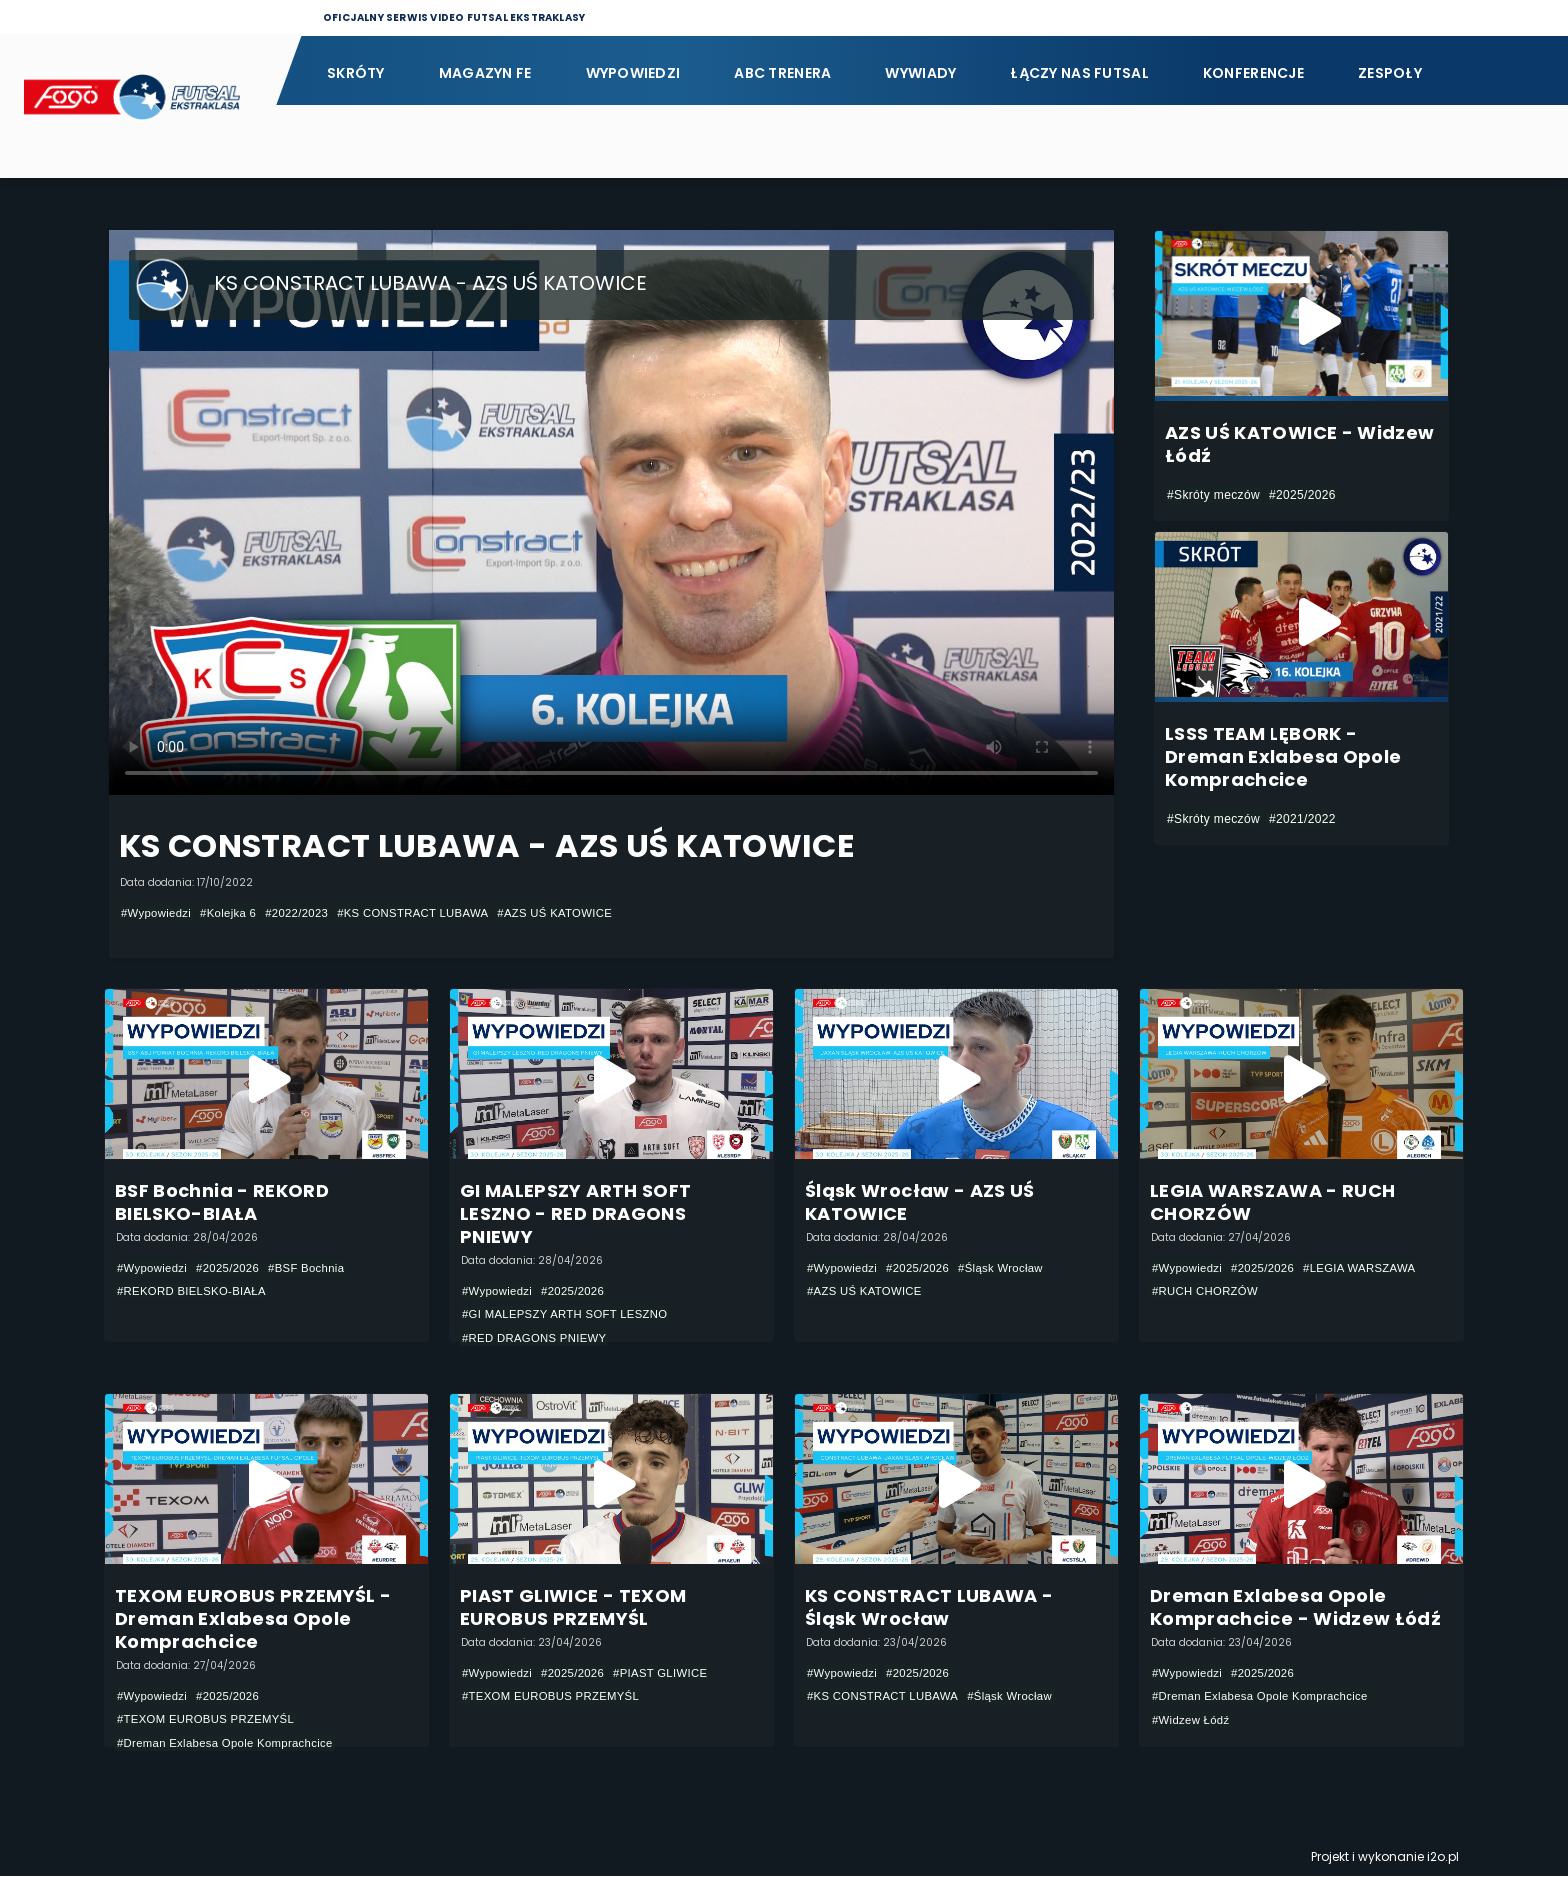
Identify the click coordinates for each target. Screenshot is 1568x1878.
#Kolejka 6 (234, 913)
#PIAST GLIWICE (671, 1674)
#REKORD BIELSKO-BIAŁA (196, 1292)
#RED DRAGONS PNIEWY (538, 1339)
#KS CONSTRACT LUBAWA (429, 913)
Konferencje (1253, 73)
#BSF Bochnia (316, 1268)
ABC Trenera (782, 73)
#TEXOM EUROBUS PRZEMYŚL (211, 1721)
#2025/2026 (1302, 495)
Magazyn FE (485, 73)
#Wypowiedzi (158, 913)
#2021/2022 (1302, 819)
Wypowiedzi (633, 73)
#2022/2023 (306, 913)
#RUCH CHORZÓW (1208, 1292)
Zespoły (1390, 73)
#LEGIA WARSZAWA (1370, 1268)
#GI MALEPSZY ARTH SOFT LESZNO (571, 1315)
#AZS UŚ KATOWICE (580, 913)
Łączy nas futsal (1079, 73)
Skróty (356, 73)
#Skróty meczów (1213, 495)
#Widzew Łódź (1193, 1722)
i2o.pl (1443, 1858)
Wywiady (920, 73)
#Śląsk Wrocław (1011, 1268)
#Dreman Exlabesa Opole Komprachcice (231, 1745)
